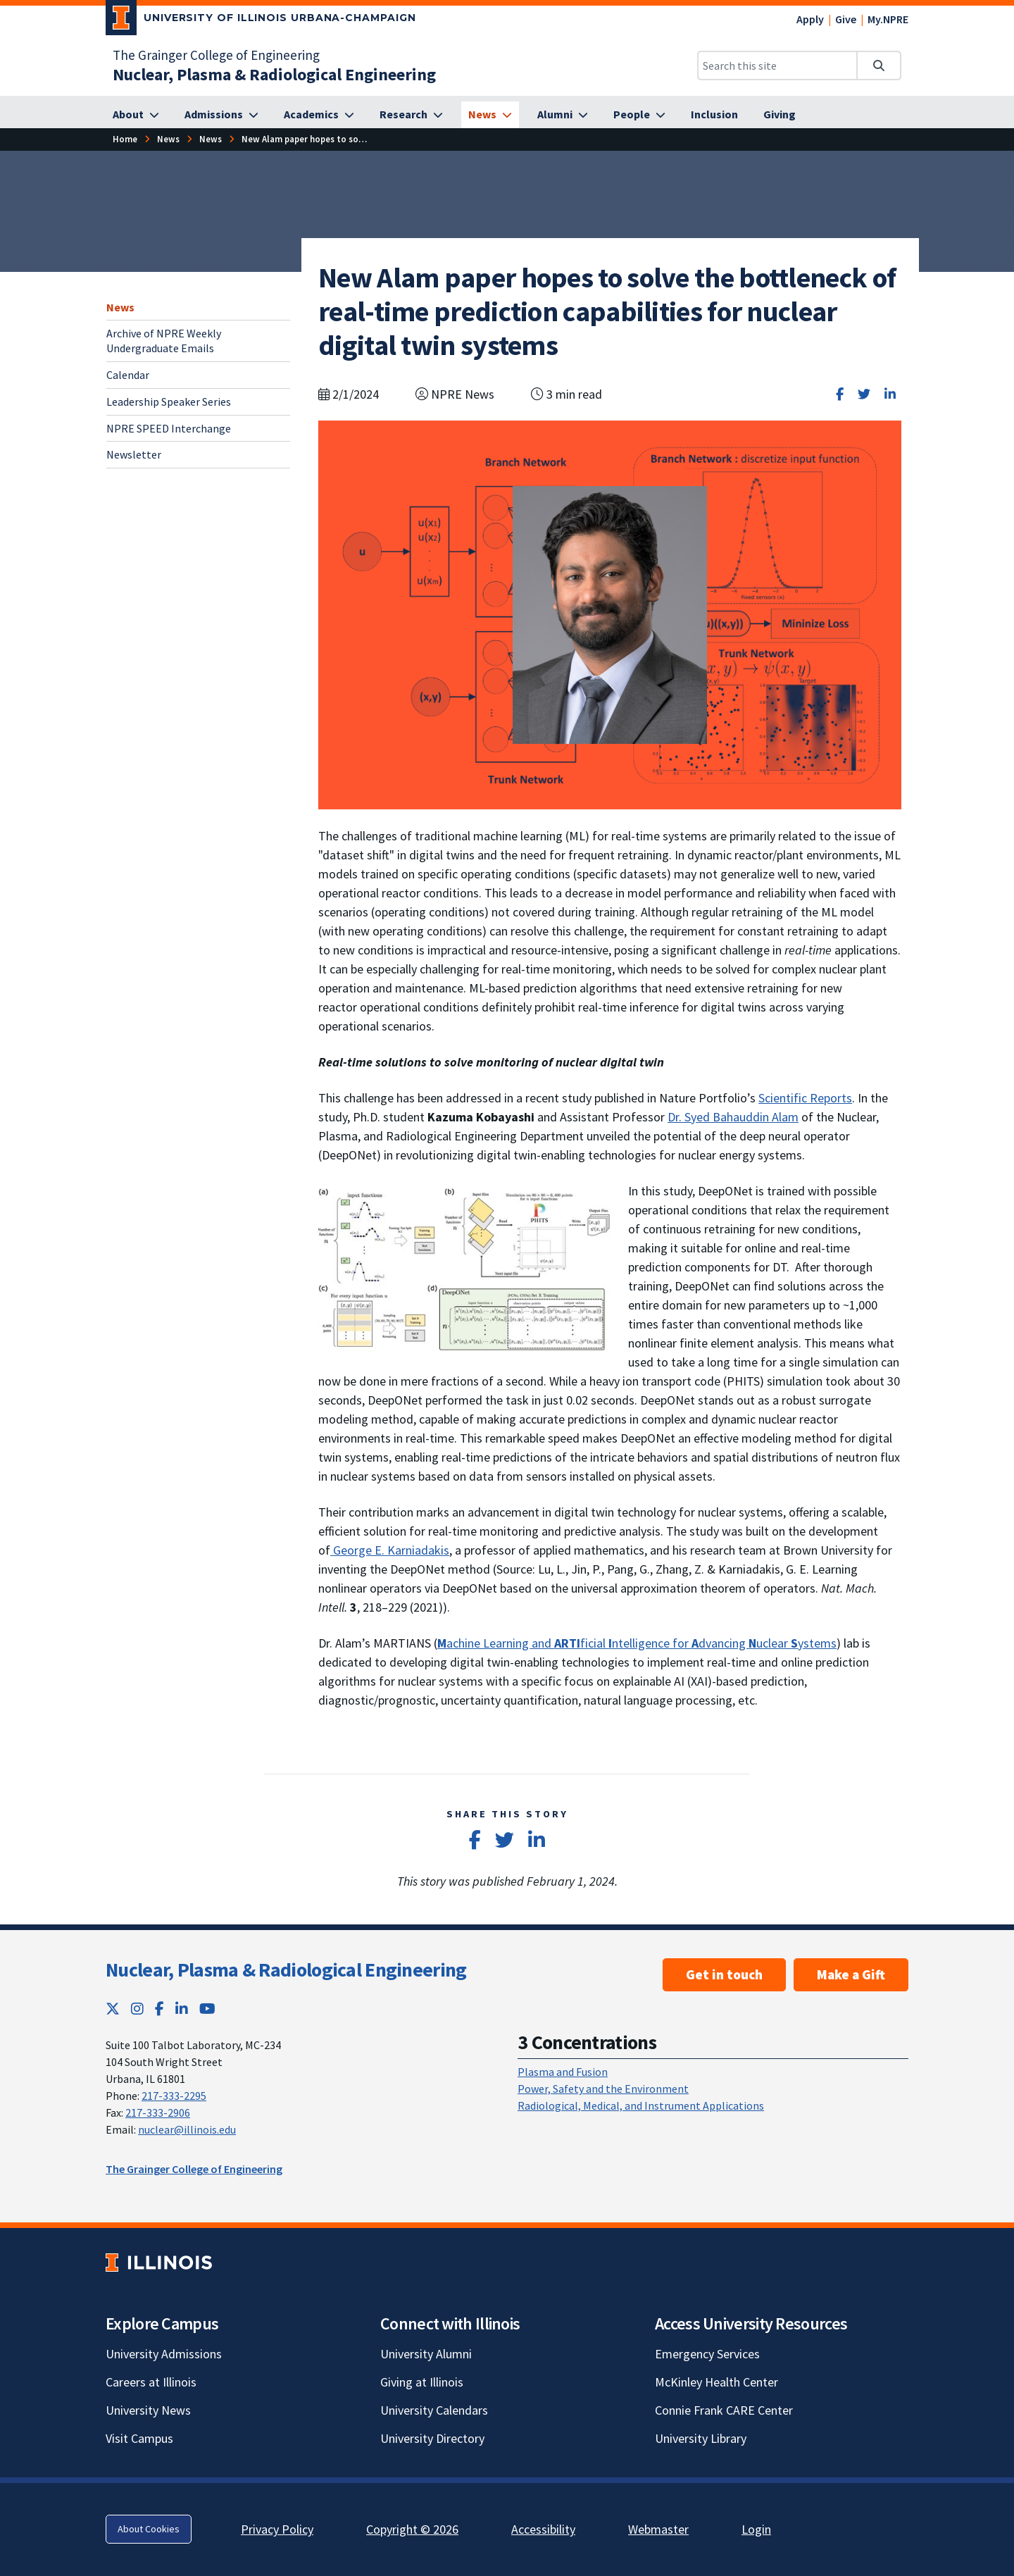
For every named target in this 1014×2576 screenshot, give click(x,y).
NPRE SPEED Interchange (168, 428)
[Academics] (319, 114)
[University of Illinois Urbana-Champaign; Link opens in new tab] (261, 20)
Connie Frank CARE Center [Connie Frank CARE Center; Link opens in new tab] (724, 2410)
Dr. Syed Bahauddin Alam (733, 1117)
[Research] (411, 114)
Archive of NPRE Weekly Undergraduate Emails (163, 340)
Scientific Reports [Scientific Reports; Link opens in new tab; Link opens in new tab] (805, 1098)
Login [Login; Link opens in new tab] (756, 2529)
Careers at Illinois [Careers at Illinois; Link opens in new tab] (151, 2382)
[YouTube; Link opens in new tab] (207, 2008)
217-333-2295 (174, 2096)
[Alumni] (562, 114)
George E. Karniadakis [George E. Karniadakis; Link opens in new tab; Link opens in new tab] (389, 1550)
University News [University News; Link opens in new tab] (148, 2410)
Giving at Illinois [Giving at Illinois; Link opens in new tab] (421, 2382)
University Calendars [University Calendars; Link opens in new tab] (434, 2410)
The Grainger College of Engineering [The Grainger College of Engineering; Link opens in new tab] (216, 54)
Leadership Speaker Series (168, 401)
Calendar (127, 375)
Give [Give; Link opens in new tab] (845, 19)
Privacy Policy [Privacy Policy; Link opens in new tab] (277, 2529)
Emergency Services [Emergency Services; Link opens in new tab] (707, 2354)
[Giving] (779, 114)
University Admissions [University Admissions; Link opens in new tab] (164, 2354)
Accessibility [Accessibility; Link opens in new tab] (543, 2529)
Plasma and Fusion (563, 2072)
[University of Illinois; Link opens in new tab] (159, 2262)
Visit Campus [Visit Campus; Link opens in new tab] (139, 2438)
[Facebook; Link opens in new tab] (159, 2008)
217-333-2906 (157, 2112)
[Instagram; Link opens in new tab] (137, 2008)
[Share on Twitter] (864, 394)
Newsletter (133, 454)
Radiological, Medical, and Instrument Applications (641, 2105)
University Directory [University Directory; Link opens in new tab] (432, 2438)
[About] (136, 114)
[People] (639, 114)
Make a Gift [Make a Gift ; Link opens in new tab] (851, 1974)
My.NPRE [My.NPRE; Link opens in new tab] (888, 19)
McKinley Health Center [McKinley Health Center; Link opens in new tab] (716, 2382)
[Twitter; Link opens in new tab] (113, 2008)
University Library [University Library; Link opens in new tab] (700, 2438)
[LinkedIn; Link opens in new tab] (181, 2008)
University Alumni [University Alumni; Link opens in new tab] (426, 2354)
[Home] (125, 139)
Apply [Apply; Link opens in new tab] (810, 19)
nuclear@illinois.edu (187, 2129)
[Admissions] (221, 114)
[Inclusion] (714, 114)
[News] (490, 114)
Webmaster (658, 2529)
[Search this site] (777, 65)
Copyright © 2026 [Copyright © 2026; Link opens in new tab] (412, 2529)
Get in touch (724, 1974)
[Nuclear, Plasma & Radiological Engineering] (274, 74)
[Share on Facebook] (840, 394)
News (120, 307)
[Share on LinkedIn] (890, 394)
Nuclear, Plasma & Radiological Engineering (286, 1969)
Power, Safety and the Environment (603, 2089)
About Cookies (149, 2528)
